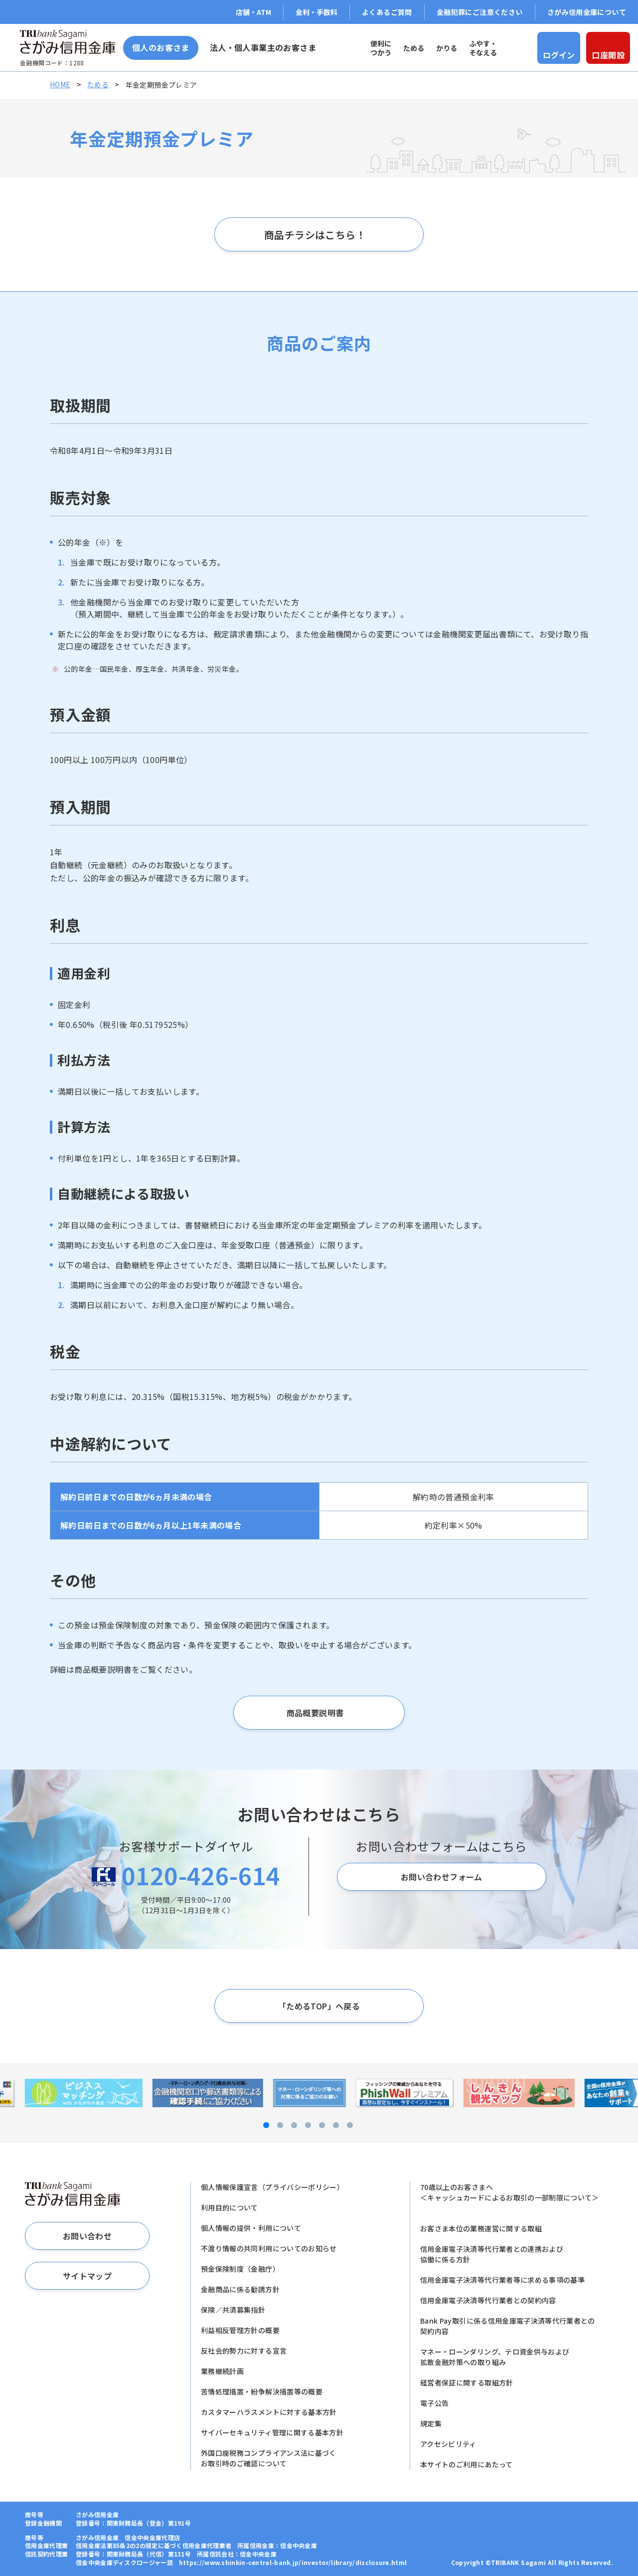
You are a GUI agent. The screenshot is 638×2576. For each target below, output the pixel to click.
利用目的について (229, 2207)
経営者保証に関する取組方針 (466, 2382)
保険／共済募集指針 (233, 2310)
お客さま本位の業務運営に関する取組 (481, 2228)
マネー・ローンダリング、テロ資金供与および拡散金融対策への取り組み (494, 2357)
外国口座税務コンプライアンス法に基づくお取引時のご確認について (268, 2458)
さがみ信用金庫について (586, 12)
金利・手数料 (316, 12)
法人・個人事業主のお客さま (263, 47)
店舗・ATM (253, 12)
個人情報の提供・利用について (251, 2228)
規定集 (431, 2423)
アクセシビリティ (448, 2444)
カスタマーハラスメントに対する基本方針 (269, 2412)
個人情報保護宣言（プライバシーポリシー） (272, 2187)
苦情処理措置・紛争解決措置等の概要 (261, 2391)
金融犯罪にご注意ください (480, 12)
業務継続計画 (222, 2371)
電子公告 (434, 2403)
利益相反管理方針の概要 (240, 2330)
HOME (60, 84)
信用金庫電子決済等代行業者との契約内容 (488, 2300)
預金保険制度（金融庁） (240, 2269)
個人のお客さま (160, 47)
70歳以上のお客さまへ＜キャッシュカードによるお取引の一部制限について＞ (509, 2192)
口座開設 (608, 55)
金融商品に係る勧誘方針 (240, 2289)
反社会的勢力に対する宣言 (244, 2351)
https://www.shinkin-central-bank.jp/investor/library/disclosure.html (293, 2562)
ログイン (559, 55)
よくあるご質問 (387, 12)
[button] (251, 2125)
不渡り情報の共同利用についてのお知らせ (269, 2248)
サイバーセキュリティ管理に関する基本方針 (272, 2432)
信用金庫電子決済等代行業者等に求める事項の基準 (502, 2280)
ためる (98, 84)
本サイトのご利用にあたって (466, 2464)
